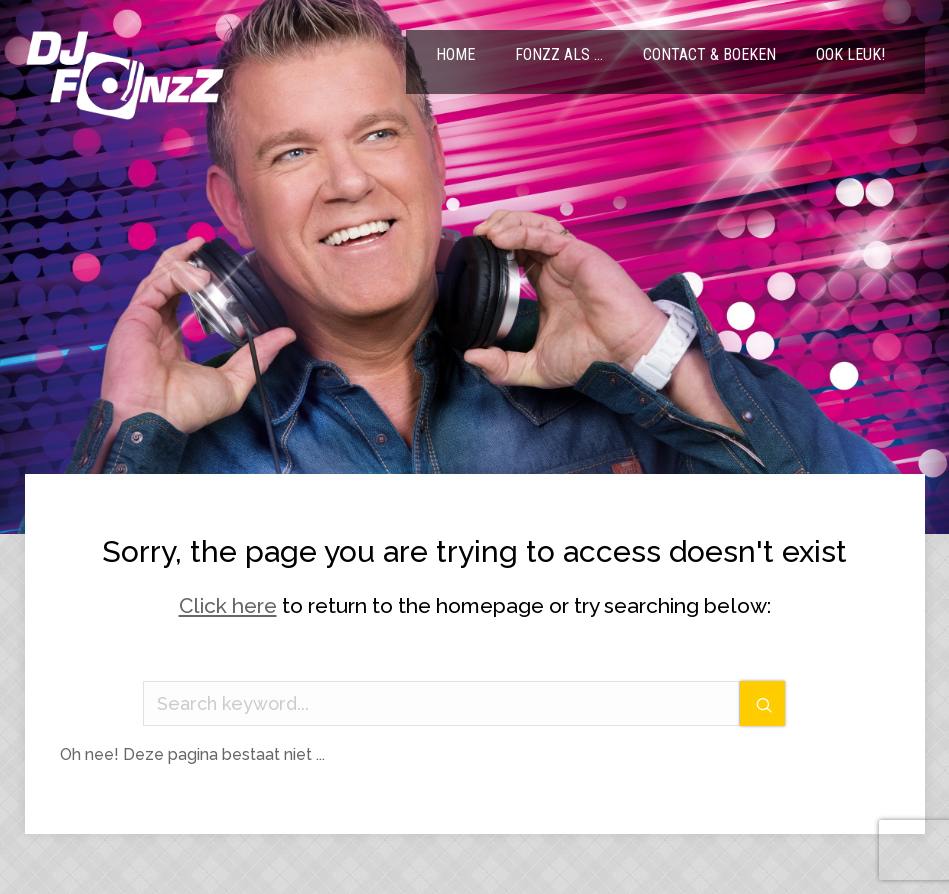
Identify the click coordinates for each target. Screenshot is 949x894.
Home (455, 54)
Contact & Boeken (709, 54)
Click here (228, 605)
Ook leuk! (850, 54)
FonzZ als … (559, 54)
